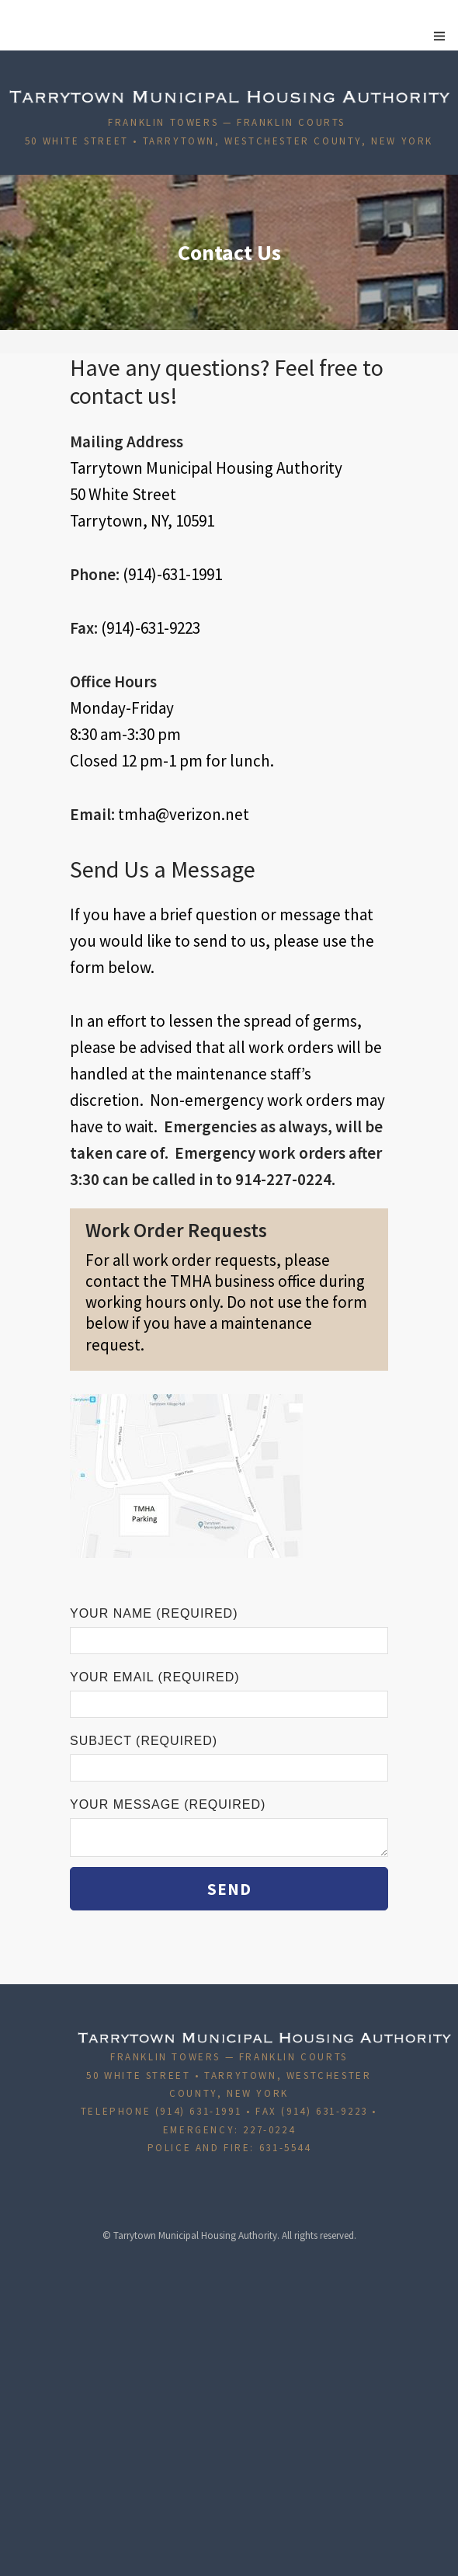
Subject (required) (229, 1758)
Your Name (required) (229, 1630)
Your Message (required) (229, 1827)
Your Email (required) (229, 1694)
